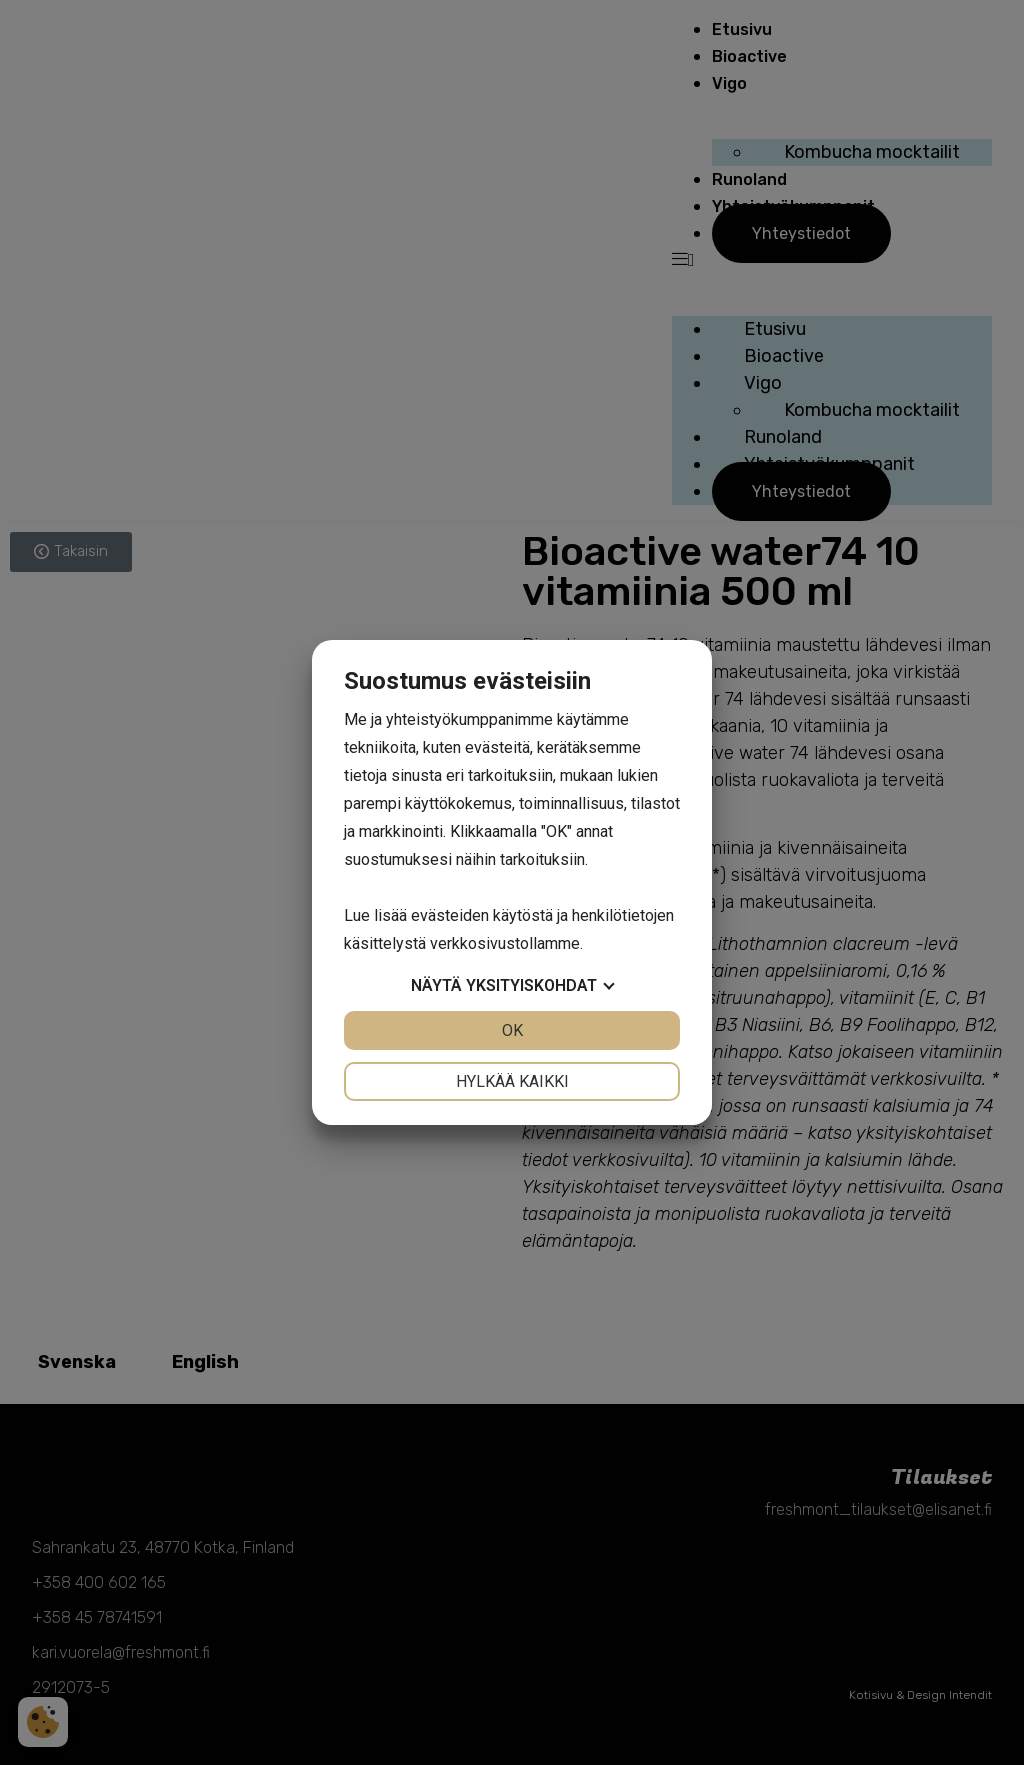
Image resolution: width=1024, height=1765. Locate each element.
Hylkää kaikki (512, 1081)
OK (512, 1030)
